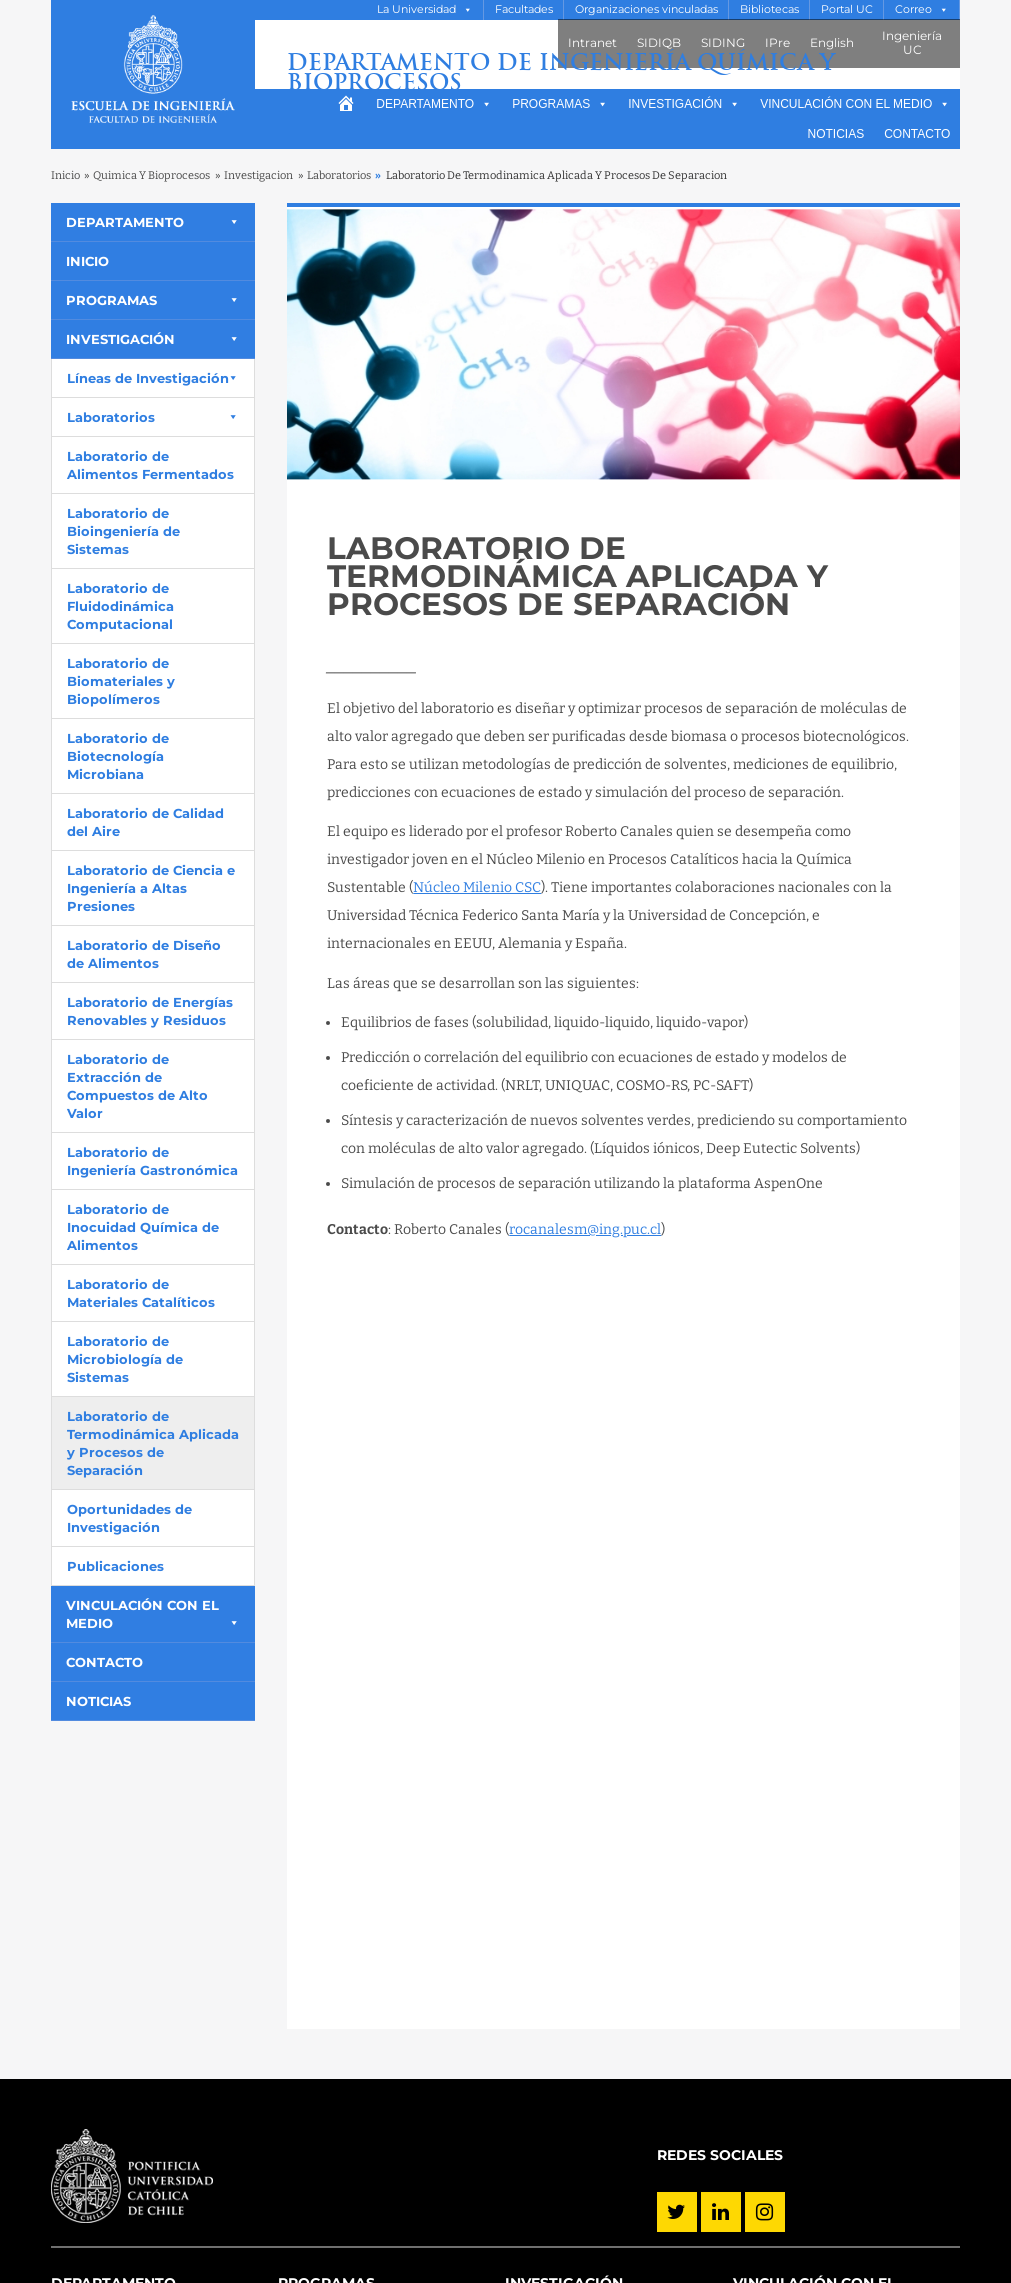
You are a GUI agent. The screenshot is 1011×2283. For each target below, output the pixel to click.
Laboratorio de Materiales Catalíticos (141, 1293)
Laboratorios (339, 175)
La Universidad (416, 9)
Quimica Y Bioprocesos (151, 175)
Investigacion (258, 175)
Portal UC (847, 9)
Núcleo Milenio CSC (477, 887)
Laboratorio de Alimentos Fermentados (150, 465)
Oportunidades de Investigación (129, 1518)
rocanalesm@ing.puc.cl (585, 1229)
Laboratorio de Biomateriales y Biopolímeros (121, 681)
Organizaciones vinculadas (646, 9)
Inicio (65, 175)
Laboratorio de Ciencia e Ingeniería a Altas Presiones (151, 888)
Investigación (684, 104)
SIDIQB (659, 42)
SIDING (723, 42)
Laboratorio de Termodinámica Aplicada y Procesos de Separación (153, 1443)
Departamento (434, 104)
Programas (560, 104)
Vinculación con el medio (142, 1614)
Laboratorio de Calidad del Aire (145, 822)
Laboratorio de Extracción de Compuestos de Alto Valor (137, 1086)
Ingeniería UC (912, 42)
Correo (913, 9)
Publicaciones (115, 1566)
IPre (777, 42)
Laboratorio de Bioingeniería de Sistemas (123, 531)
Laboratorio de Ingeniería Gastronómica (152, 1161)
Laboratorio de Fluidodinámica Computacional (120, 606)
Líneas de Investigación (148, 378)
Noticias (836, 134)
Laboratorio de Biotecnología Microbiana (118, 756)
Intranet (592, 42)
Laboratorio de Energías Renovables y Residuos (150, 1011)
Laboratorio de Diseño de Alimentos (144, 954)
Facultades (524, 9)
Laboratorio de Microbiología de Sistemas (125, 1359)
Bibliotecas (769, 9)
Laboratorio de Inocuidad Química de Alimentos (143, 1227)
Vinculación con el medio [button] (855, 104)
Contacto (917, 134)
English (832, 42)
